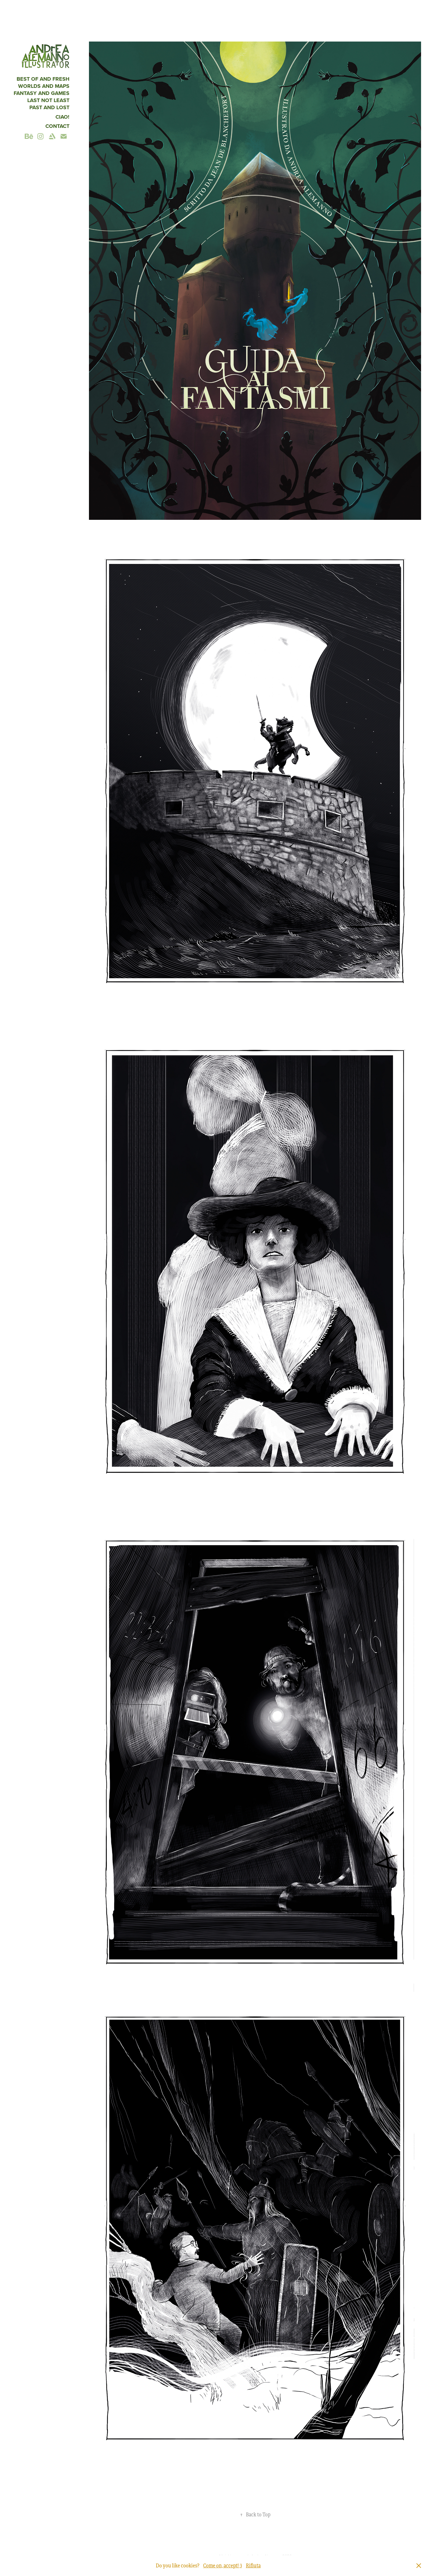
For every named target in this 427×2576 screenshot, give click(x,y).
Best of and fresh (43, 79)
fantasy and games (41, 93)
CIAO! (62, 117)
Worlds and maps (43, 86)
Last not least (48, 100)
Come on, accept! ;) (222, 2565)
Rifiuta (253, 2565)
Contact (57, 126)
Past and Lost (49, 107)
